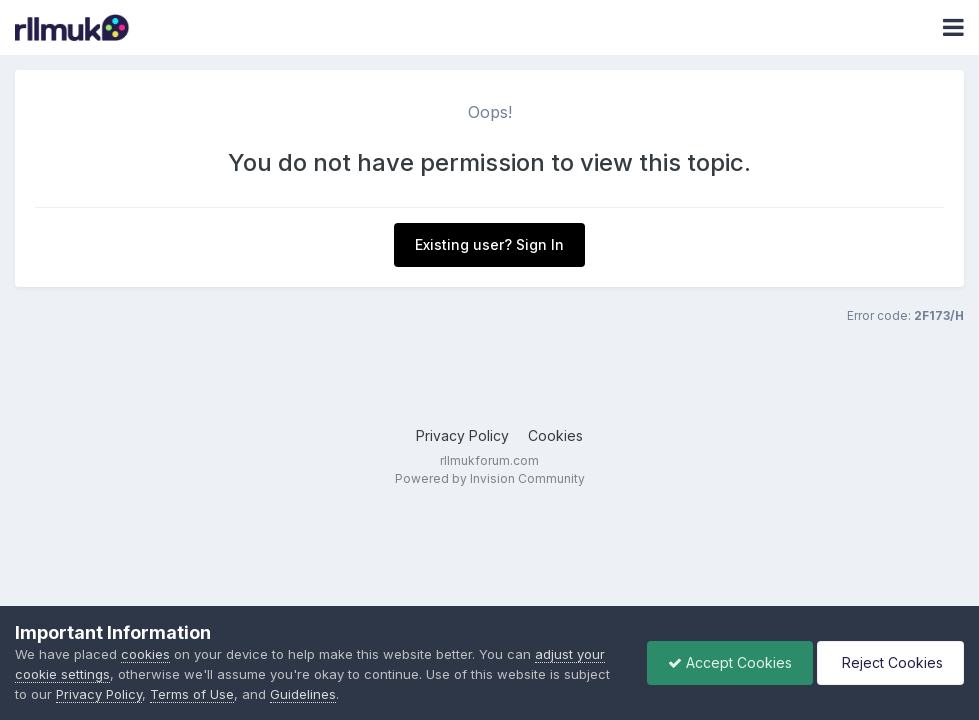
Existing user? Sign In (489, 244)
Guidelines (303, 694)
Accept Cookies (730, 662)
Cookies (555, 435)
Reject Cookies (890, 662)
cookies (145, 654)
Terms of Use (192, 694)
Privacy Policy (462, 435)
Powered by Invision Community (490, 478)
